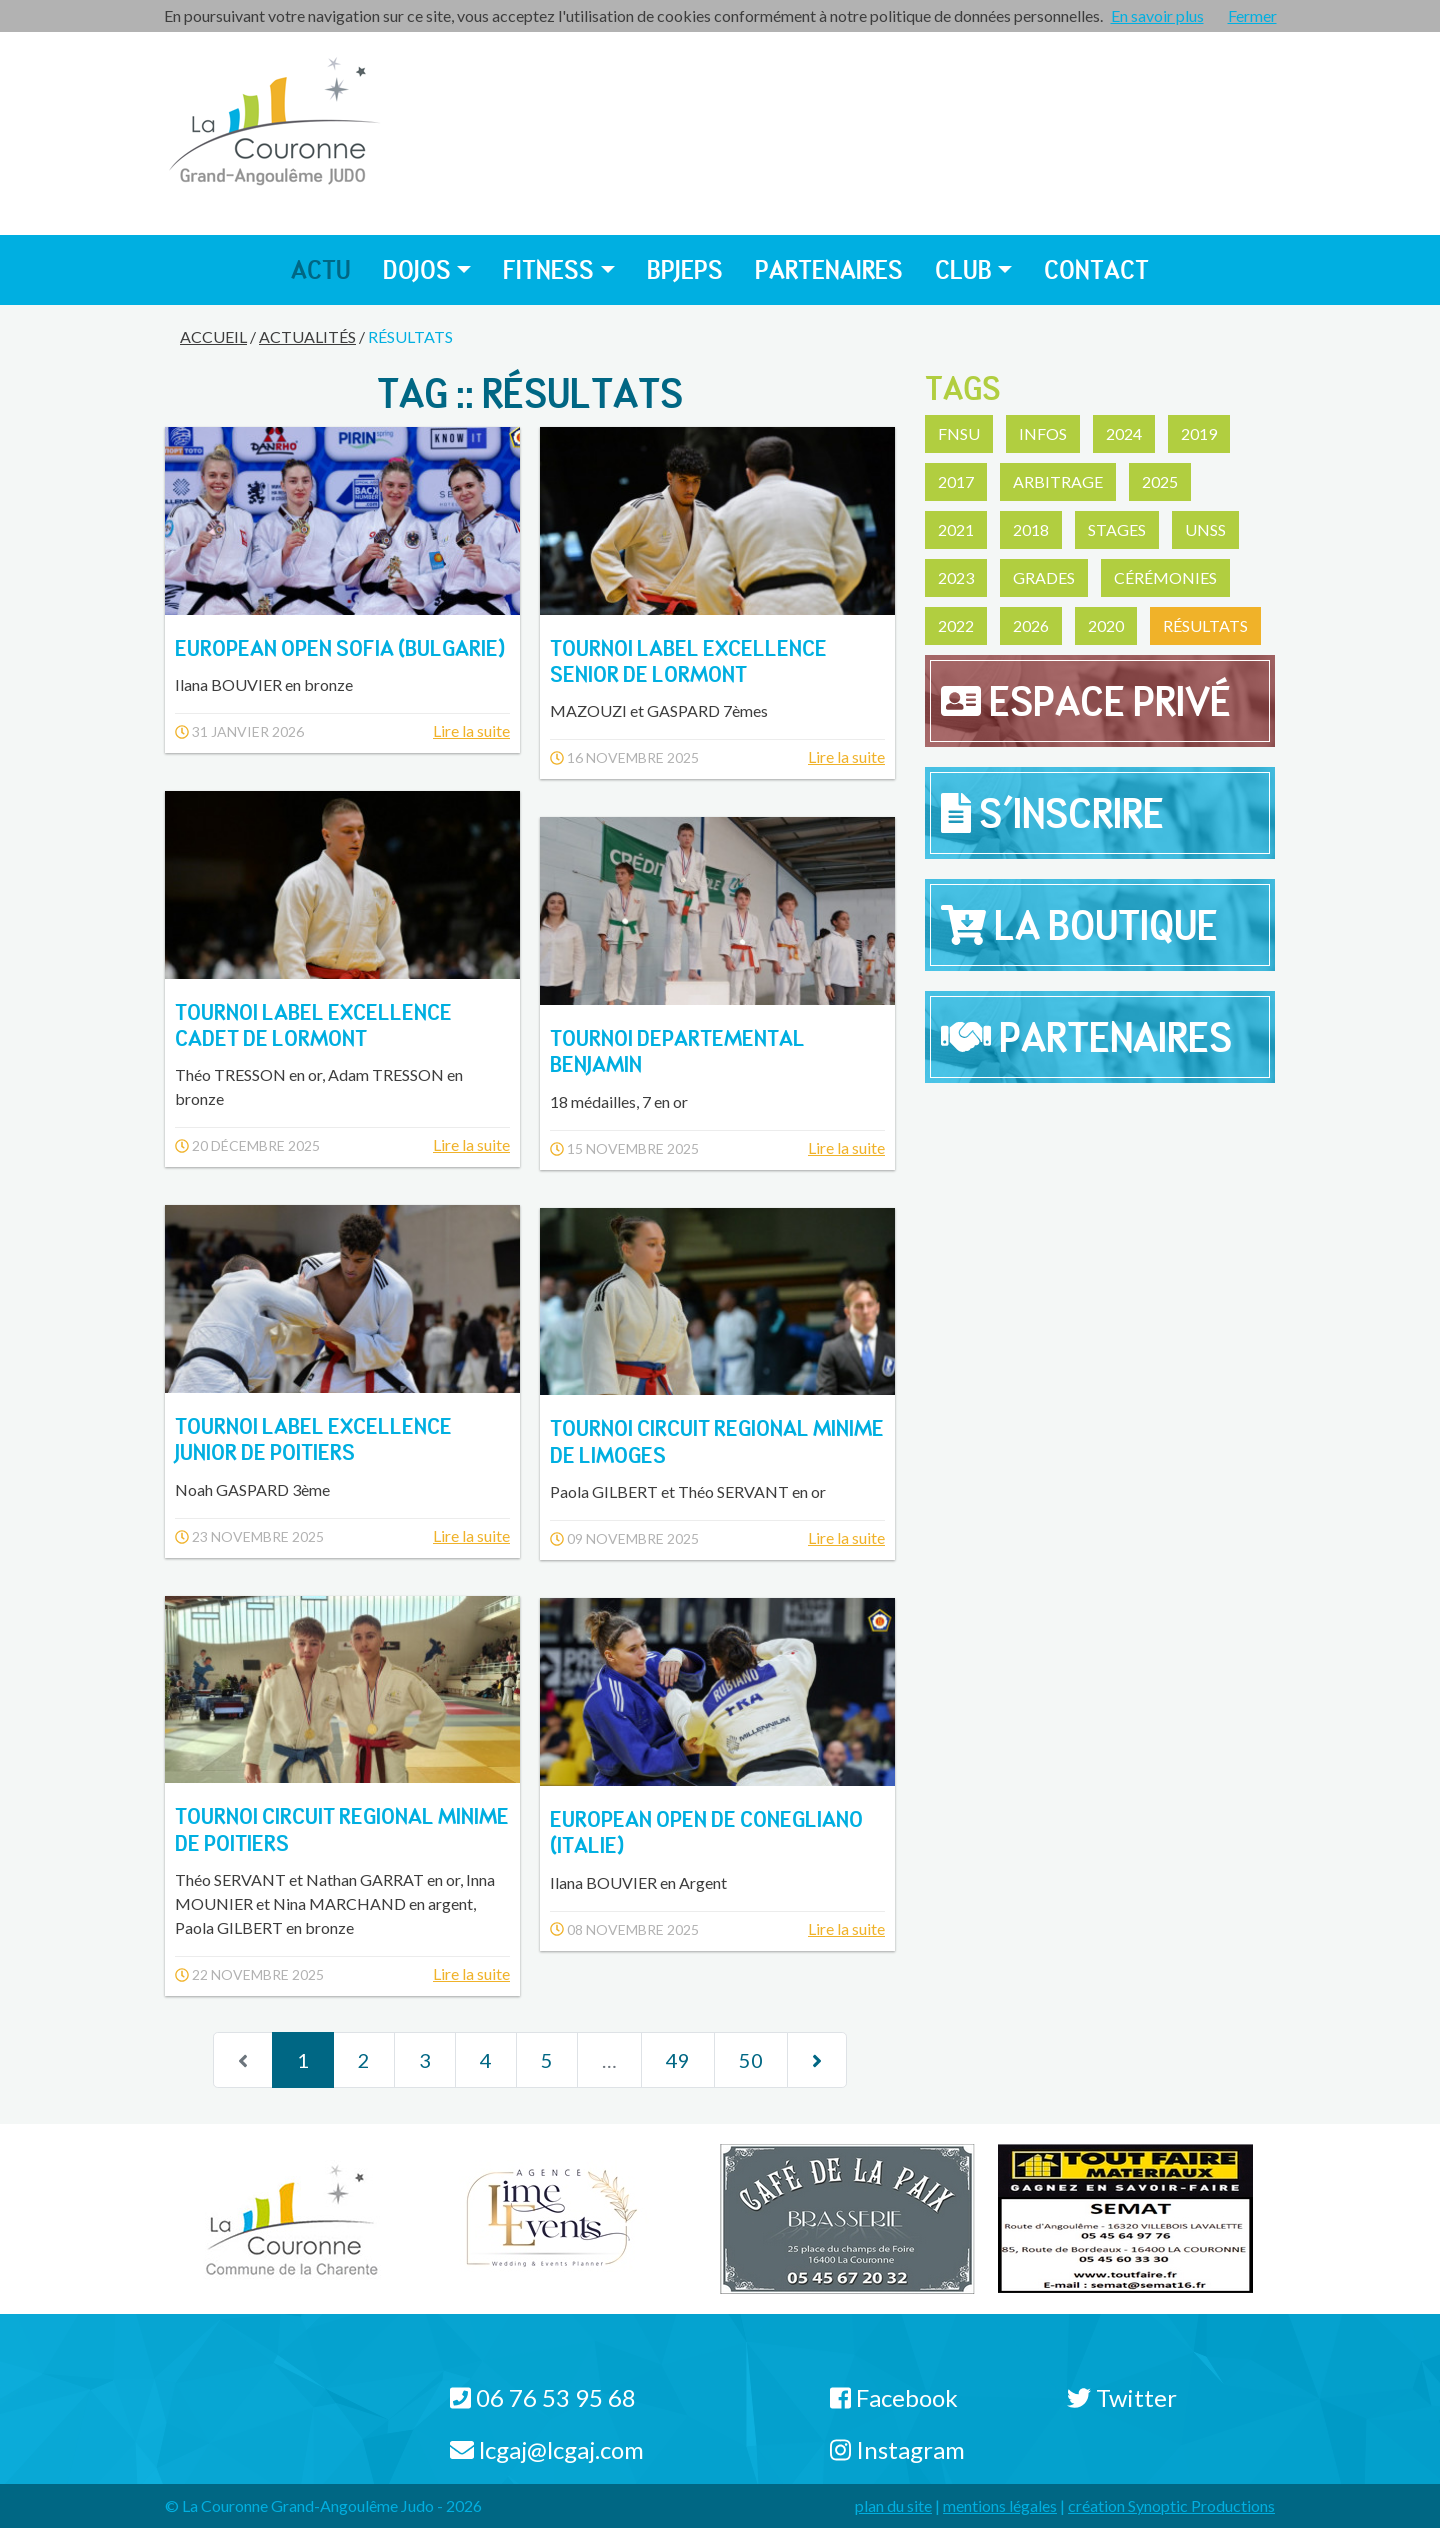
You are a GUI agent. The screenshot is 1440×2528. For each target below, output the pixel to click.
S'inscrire (1052, 813)
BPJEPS (685, 269)
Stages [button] (1117, 529)
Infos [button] (1043, 433)
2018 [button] (1031, 529)
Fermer (1252, 15)
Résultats (410, 336)
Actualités (307, 336)
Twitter (1122, 2397)
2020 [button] (1106, 625)
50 (751, 2060)
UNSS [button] (1205, 529)
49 (678, 2060)
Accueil (213, 336)
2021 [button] (956, 529)
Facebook (894, 2397)
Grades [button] (1044, 577)
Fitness (548, 269)
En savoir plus (1157, 15)
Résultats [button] (1205, 625)
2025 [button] (1160, 481)
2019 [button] (1199, 433)
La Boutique (1079, 925)
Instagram (897, 2449)
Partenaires (829, 269)
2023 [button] (956, 577)
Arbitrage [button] (1058, 481)
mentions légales (1000, 2505)
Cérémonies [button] (1165, 577)
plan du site (893, 2505)
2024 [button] (1124, 433)
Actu (321, 269)
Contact (1096, 269)
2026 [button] (1031, 625)
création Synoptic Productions (1171, 2505)
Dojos (417, 269)
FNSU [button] (959, 433)
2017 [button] (956, 481)
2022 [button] (956, 625)
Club (963, 269)
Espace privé (1086, 701)
